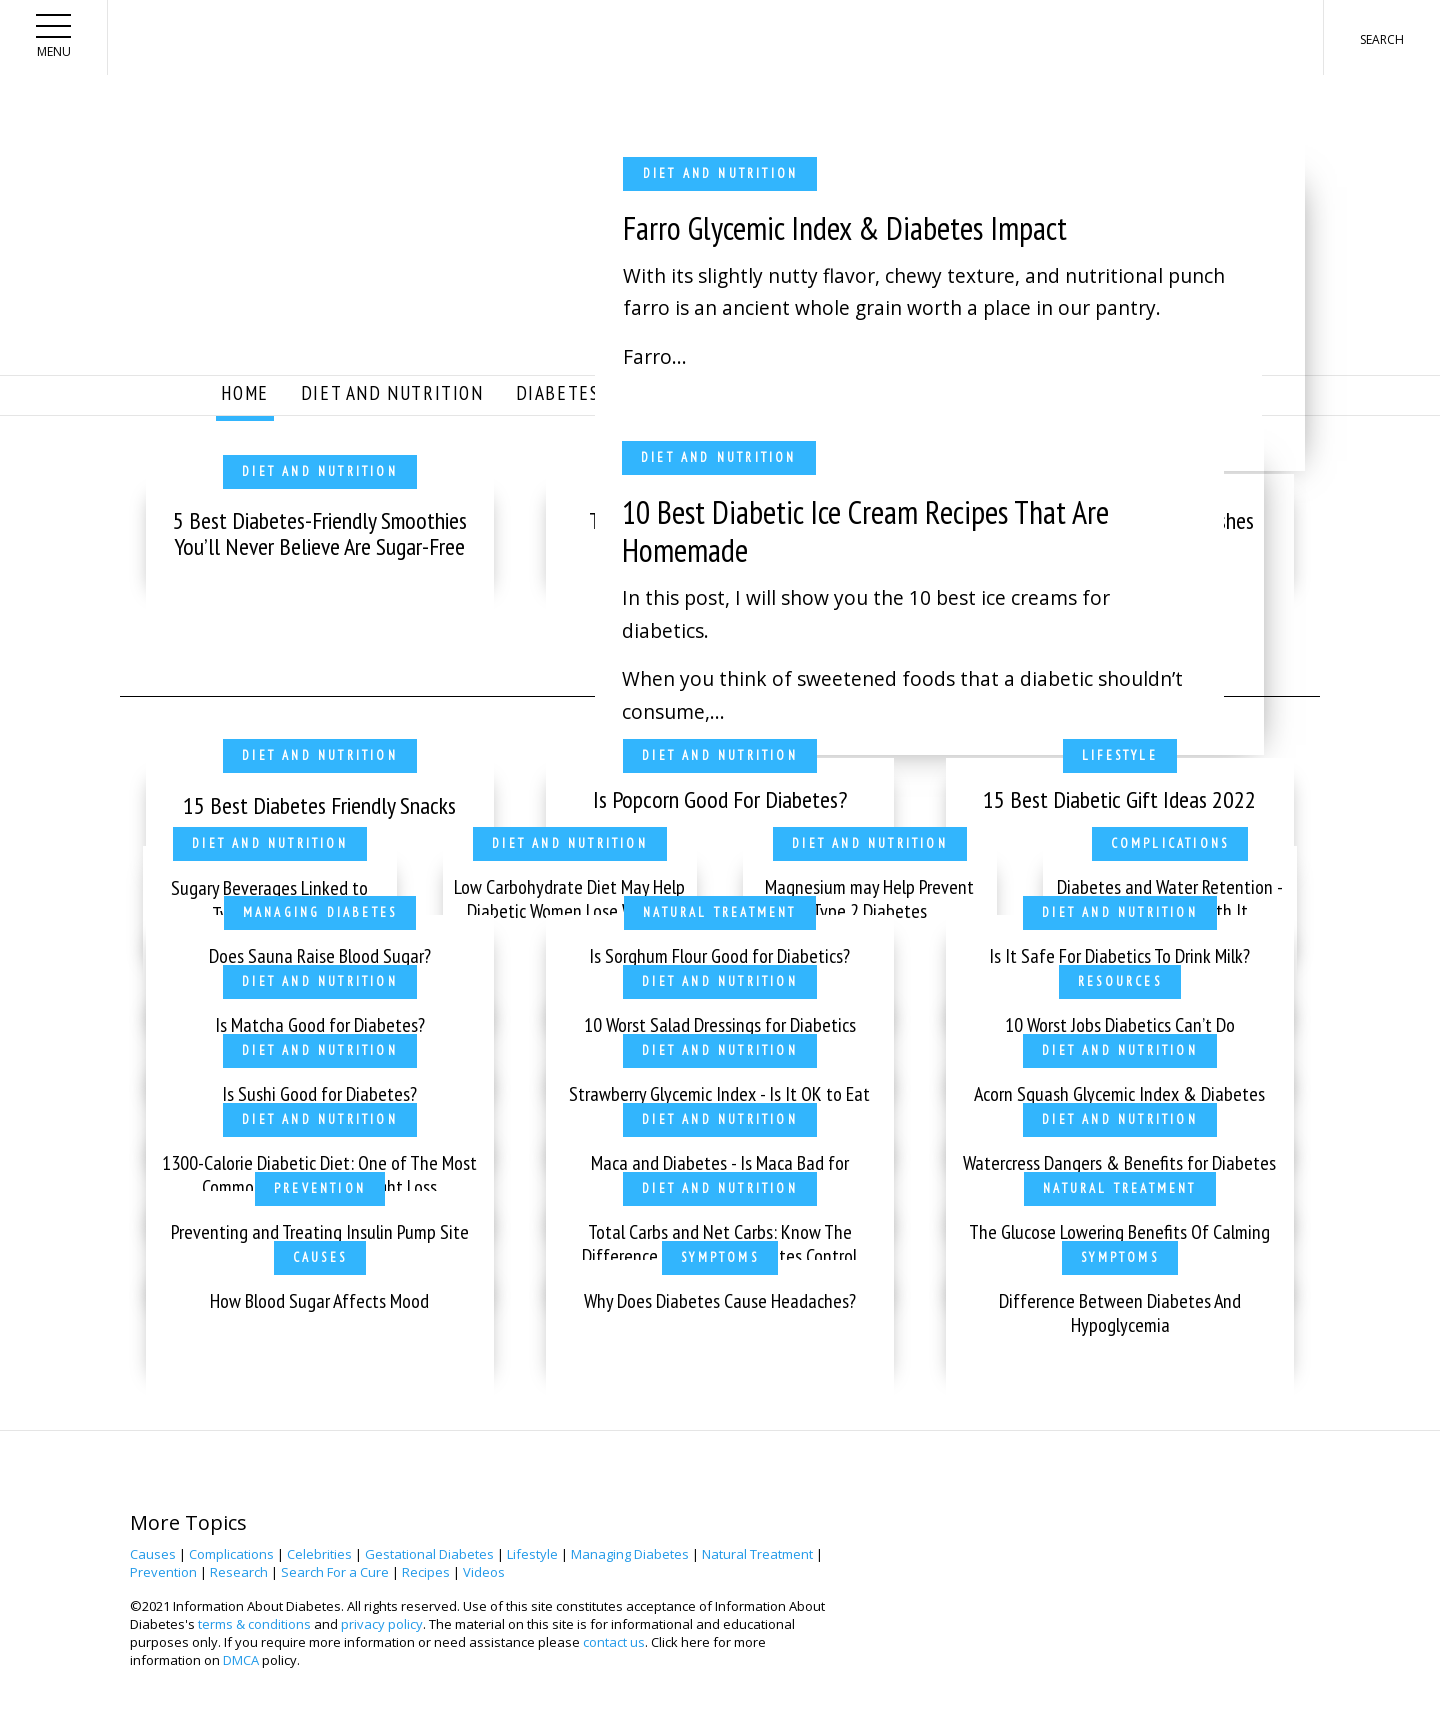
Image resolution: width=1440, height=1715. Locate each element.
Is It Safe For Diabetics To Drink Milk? (1119, 956)
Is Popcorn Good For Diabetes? (720, 799)
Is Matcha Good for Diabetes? (320, 1025)
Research (239, 1572)
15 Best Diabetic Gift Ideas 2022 (1119, 799)
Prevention (163, 1572)
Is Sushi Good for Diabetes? (319, 1094)
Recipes (426, 1572)
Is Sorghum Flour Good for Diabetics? (719, 956)
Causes (153, 1554)
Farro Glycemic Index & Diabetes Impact (845, 228)
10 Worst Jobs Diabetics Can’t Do (1120, 1025)
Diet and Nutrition (392, 392)
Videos (484, 1572)
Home (244, 392)
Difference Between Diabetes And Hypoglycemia (1120, 1313)
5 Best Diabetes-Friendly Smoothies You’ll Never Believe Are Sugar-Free (320, 533)
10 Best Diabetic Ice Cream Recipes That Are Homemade (865, 531)
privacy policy (382, 1624)
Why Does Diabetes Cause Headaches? (720, 1301)
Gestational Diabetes (429, 1554)
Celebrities (319, 1554)
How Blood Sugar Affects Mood (319, 1301)
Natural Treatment (757, 1554)
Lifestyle (532, 1554)
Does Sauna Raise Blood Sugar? (320, 956)
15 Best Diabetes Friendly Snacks (319, 805)
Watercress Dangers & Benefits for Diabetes (1119, 1163)
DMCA (241, 1660)
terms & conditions (254, 1624)
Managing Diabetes (630, 1554)
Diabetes (558, 392)
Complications (231, 1554)
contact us (614, 1642)
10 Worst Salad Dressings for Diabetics (720, 1025)
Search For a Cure (335, 1572)
